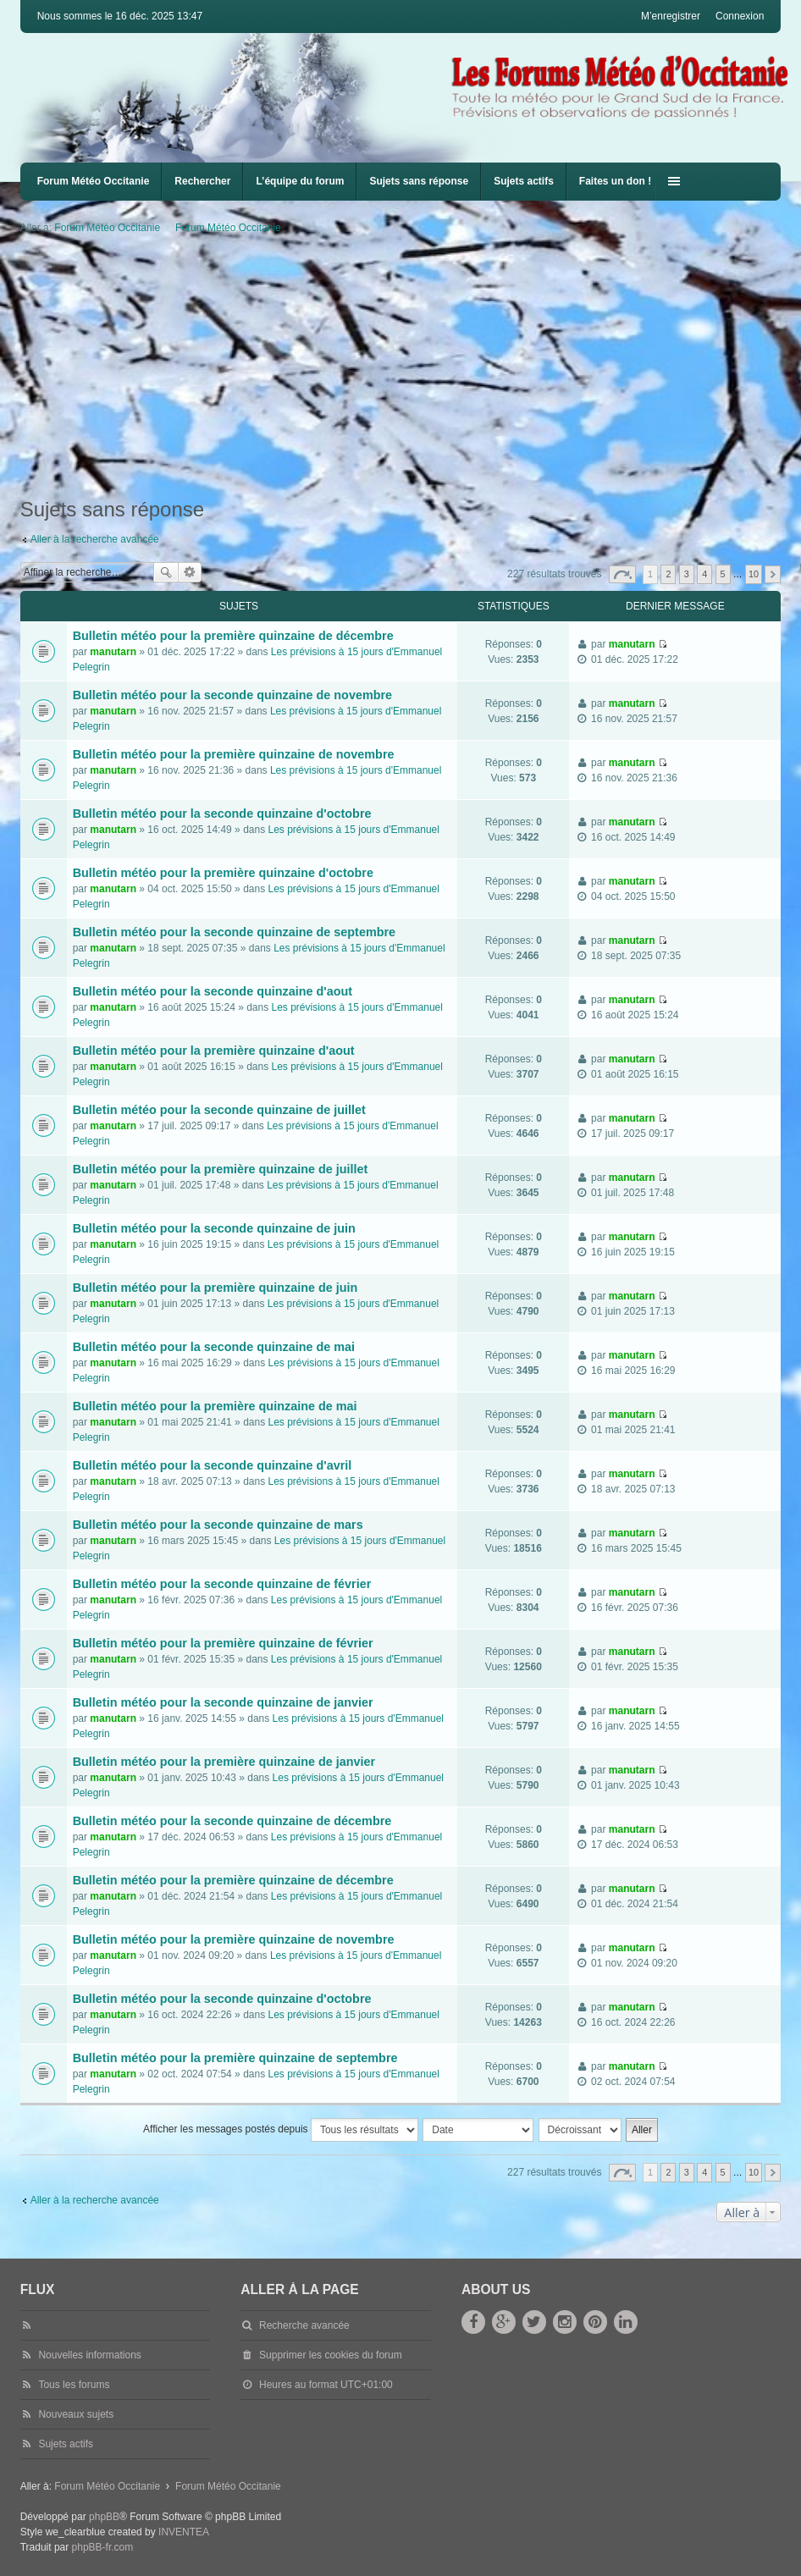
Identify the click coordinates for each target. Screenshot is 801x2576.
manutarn (113, 652)
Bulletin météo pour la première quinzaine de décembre (233, 636)
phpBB (104, 2517)
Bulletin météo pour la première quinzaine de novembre (234, 754)
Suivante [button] (773, 574)
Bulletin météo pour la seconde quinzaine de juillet (219, 1110)
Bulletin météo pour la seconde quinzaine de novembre (232, 695)
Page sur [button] (622, 574)
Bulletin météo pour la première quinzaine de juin (215, 1287)
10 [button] (754, 574)
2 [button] (668, 574)
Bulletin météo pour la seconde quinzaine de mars (218, 1524)
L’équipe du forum (300, 181)
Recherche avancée (190, 572)
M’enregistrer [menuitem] (670, 16)
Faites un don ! (615, 181)
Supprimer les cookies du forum (330, 2355)
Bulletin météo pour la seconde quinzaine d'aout (212, 991)
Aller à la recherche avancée (94, 539)
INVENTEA (183, 2532)
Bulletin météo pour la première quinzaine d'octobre (223, 873)
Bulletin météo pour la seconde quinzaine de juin (214, 1228)
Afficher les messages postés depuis (280, 2130)
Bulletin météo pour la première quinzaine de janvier (224, 1761)
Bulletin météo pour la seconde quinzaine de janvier (223, 1702)
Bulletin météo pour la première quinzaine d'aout (214, 1050)
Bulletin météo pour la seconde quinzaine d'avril (212, 1465)
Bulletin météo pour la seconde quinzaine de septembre (234, 932)
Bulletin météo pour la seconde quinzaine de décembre (232, 1821)
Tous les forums (73, 2385)
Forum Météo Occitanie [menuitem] (93, 181)
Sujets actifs (524, 181)
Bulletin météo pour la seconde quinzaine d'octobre (222, 813)
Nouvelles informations (89, 2355)
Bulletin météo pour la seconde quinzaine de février (222, 1584)
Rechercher (202, 181)
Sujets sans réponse (418, 181)
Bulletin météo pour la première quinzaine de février (223, 1643)
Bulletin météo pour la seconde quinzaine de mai (214, 1347)
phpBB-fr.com (103, 2547)
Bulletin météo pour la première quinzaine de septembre (235, 2058)
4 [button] (704, 574)
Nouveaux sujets (75, 2414)
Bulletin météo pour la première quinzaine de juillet (220, 1169)
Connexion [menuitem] (739, 16)
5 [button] (722, 574)
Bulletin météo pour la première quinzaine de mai (215, 1406)
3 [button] (686, 574)
